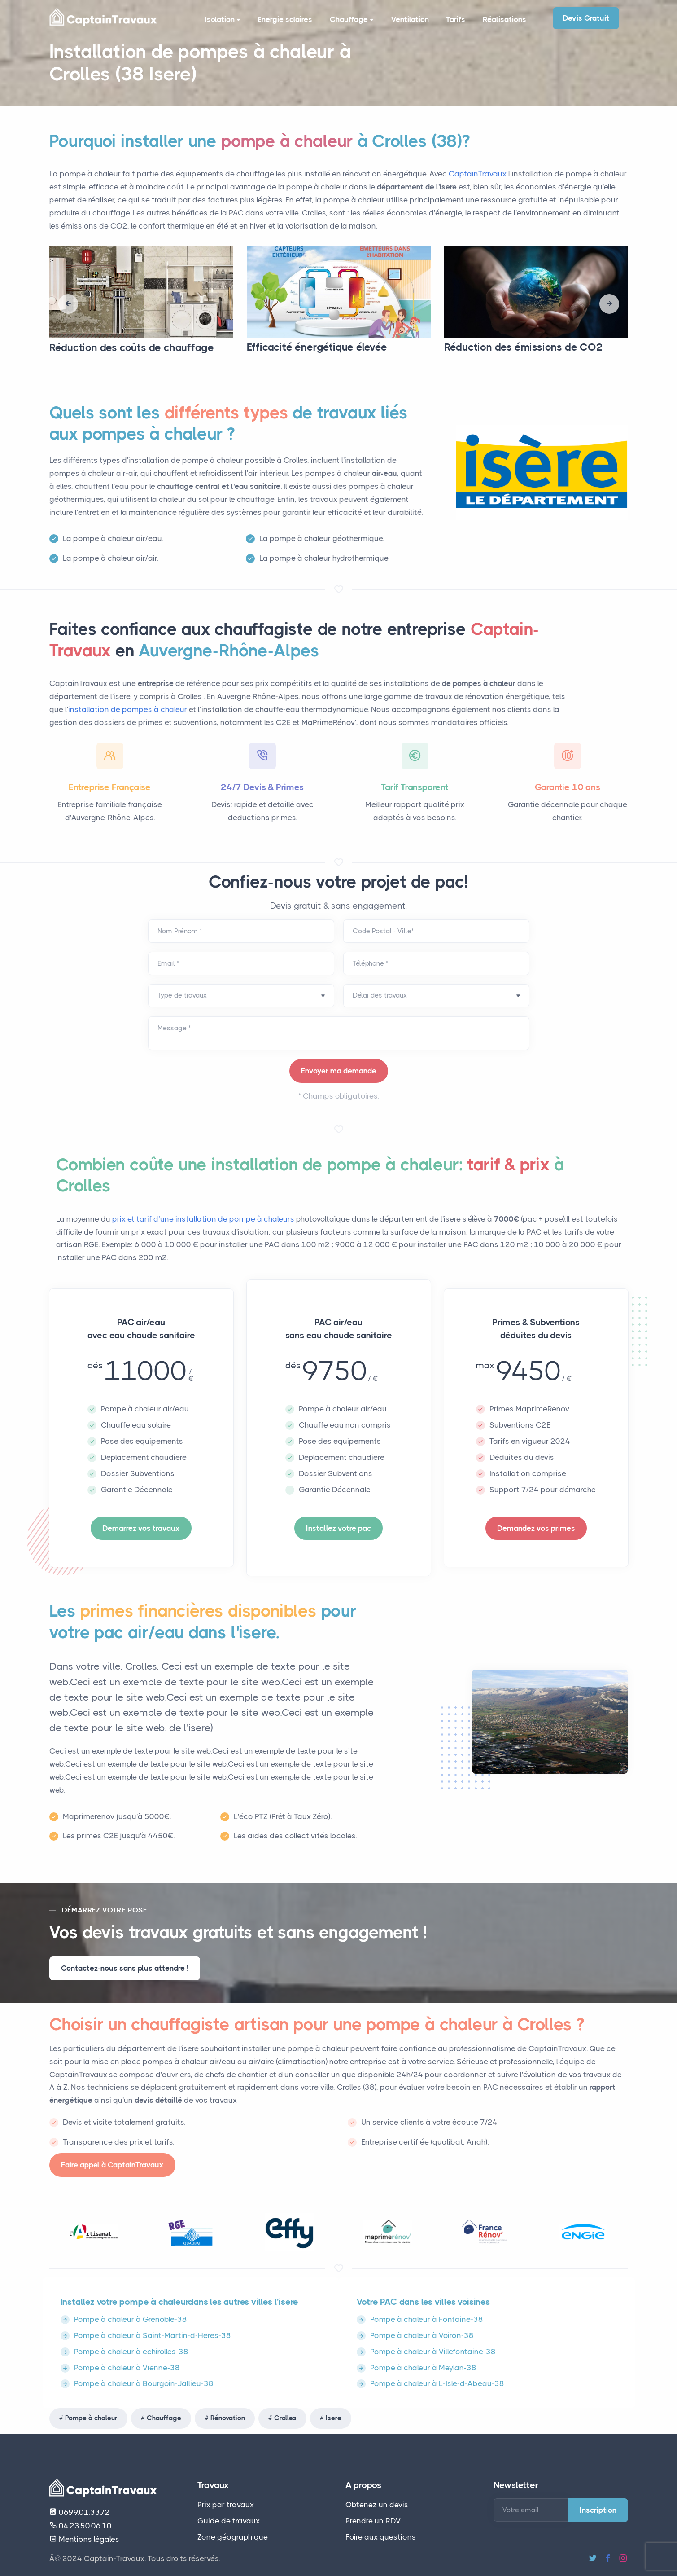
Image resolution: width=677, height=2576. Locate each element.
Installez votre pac (338, 1528)
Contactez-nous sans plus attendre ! (124, 1968)
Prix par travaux (225, 2504)
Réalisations (504, 19)
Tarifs (454, 19)
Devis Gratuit (586, 17)
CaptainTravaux (478, 173)
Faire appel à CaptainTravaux (112, 2164)
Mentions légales (84, 2539)
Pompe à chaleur (91, 2418)
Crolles (285, 2418)
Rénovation (227, 2418)
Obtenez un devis (376, 2504)
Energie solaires (283, 19)
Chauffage (351, 20)
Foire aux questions (380, 2536)
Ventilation (408, 19)
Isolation (221, 20)
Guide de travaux (228, 2520)
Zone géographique (232, 2536)
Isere (333, 2418)
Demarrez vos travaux (141, 1528)
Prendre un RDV (373, 2520)
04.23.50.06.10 (80, 2525)
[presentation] (68, 304)
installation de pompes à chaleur (127, 709)
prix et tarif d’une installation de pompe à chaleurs (204, 1218)
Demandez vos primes (536, 1528)
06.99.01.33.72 (79, 2512)
